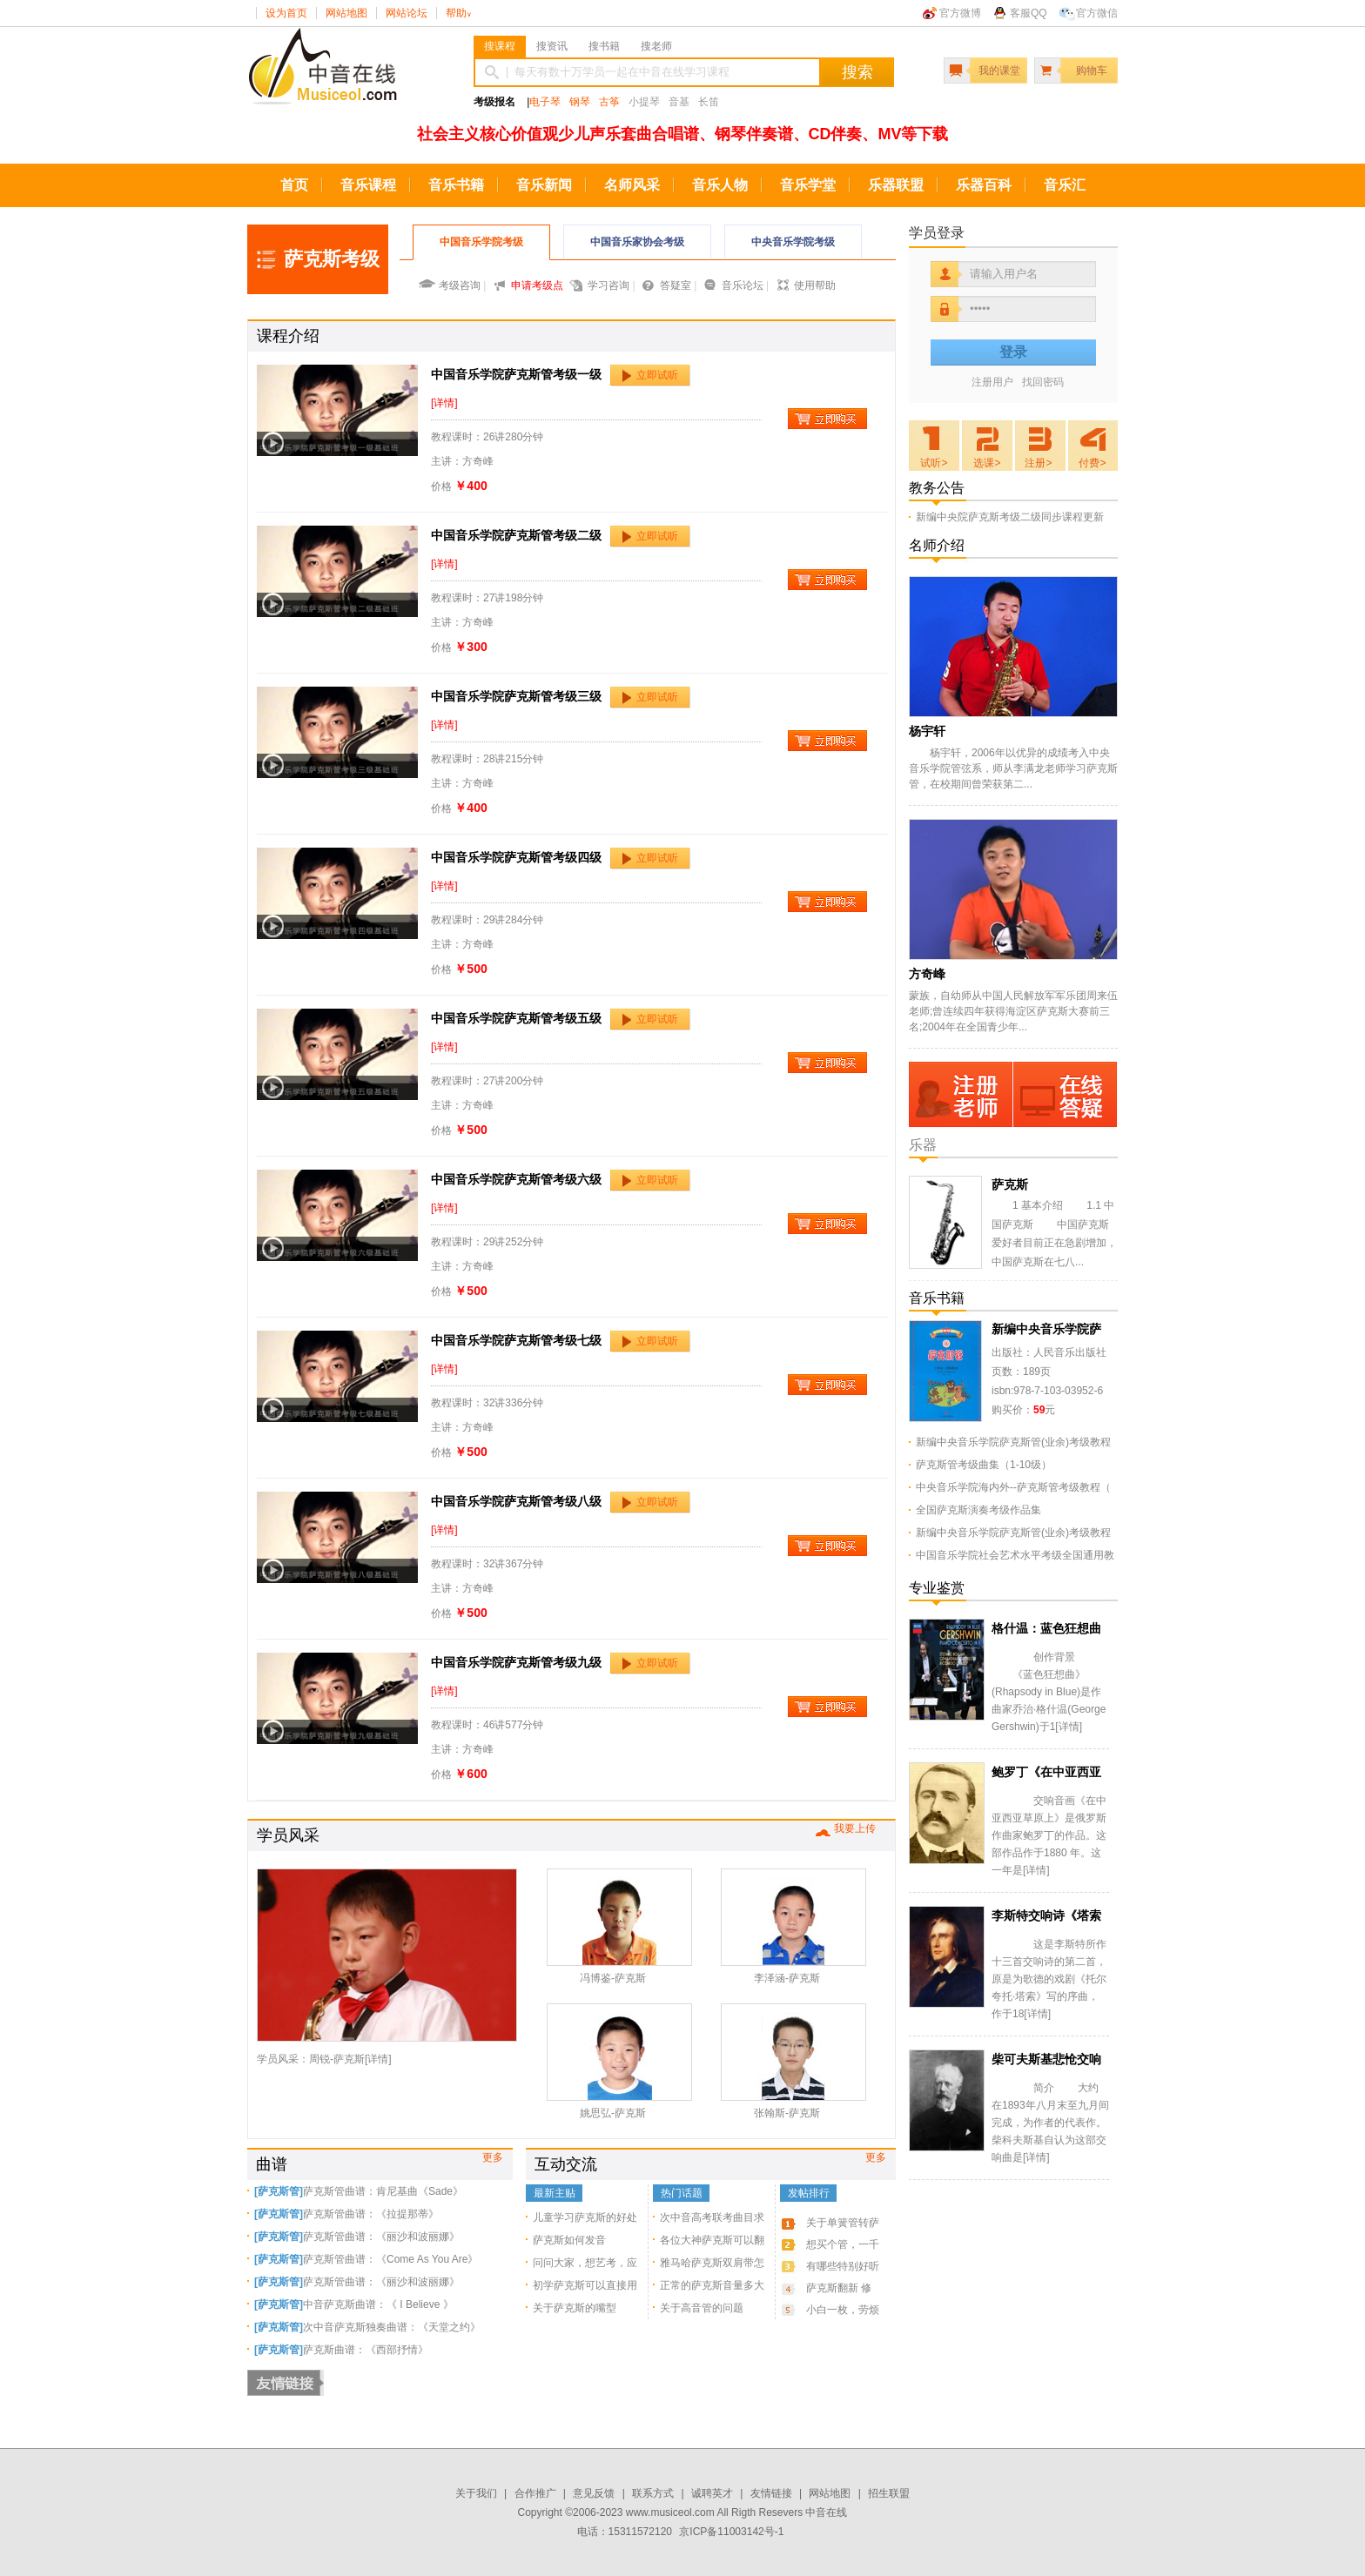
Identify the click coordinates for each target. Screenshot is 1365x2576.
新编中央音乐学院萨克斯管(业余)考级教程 (1013, 1442)
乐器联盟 (896, 185)
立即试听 (657, 375)
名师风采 (632, 185)
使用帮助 (815, 285)
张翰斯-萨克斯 (787, 2113)
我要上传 (855, 1828)
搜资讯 (552, 46)
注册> (1038, 463)
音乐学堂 (808, 185)
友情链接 (771, 2493)
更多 (492, 2157)
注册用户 (992, 382)
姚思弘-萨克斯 (613, 2113)
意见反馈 (594, 2493)
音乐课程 (368, 185)
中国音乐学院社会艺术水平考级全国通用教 (1015, 1555)
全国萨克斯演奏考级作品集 (978, 1510)
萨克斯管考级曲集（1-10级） (984, 1465)
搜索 (857, 72)
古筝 (609, 102)
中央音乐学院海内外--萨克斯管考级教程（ (1013, 1487)
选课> (986, 463)
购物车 (1091, 70)
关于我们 (476, 2493)
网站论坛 (406, 13)
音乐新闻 (544, 185)
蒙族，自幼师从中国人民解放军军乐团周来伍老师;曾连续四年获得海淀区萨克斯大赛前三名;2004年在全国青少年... (1013, 1011)
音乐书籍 (456, 185)
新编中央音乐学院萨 (1046, 1329)
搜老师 (656, 46)
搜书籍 (604, 46)
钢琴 (579, 102)
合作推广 (535, 2493)
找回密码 (1043, 382)
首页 (294, 185)
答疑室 (675, 285)
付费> (1092, 463)
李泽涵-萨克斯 (787, 1978)
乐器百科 (984, 185)
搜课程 (499, 46)
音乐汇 (1065, 185)
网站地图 (346, 13)
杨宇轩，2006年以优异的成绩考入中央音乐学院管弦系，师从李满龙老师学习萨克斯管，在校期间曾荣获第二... (1013, 768)
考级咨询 (460, 285)
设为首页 (286, 13)
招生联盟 (889, 2493)
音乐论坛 (742, 285)
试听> (933, 463)
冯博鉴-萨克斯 (613, 1978)
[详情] (444, 403)
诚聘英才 (712, 2493)
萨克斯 (1010, 1184)
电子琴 (545, 102)
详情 (377, 2059)
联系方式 (653, 2493)
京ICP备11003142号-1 (731, 2532)
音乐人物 (720, 185)
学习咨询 (608, 285)
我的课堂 (999, 70)
